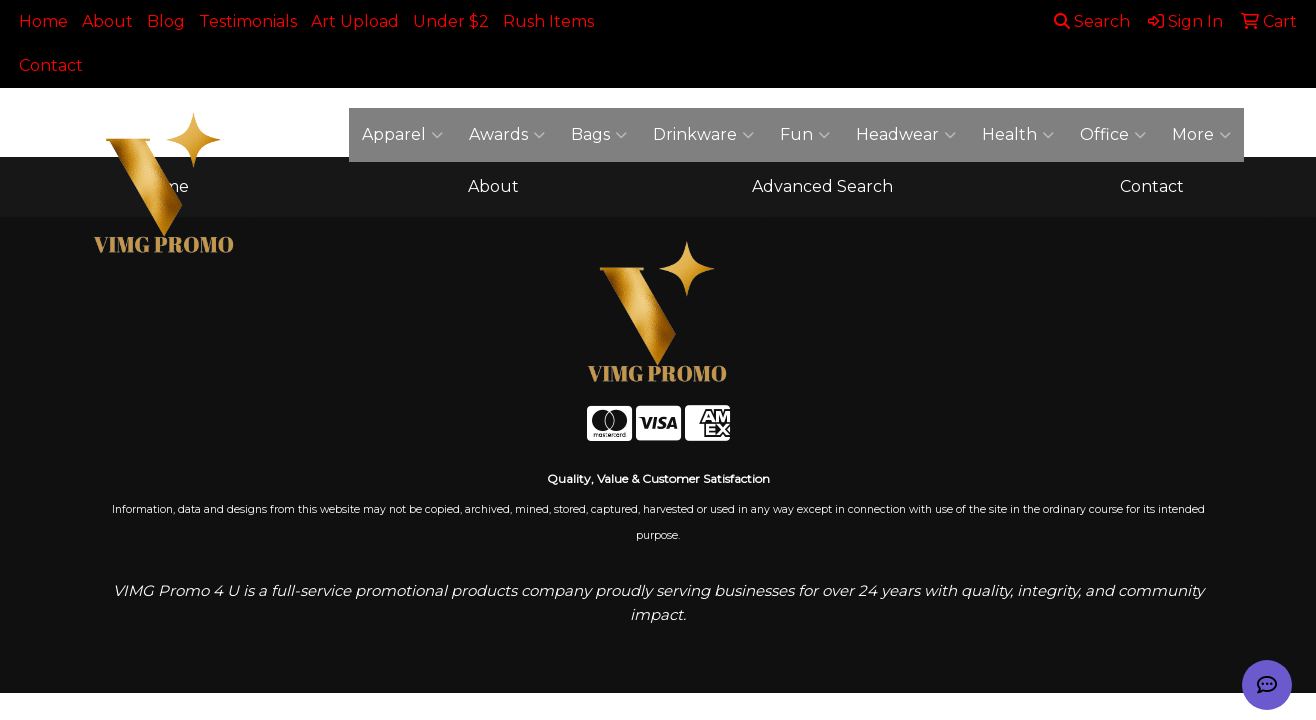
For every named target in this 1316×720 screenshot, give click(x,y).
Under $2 (451, 21)
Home (43, 21)
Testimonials (248, 21)
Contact (51, 65)
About (107, 21)
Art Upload (355, 21)
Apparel (402, 135)
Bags (599, 135)
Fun (805, 135)
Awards (507, 135)
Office (1113, 135)
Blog (166, 21)
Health (1018, 135)
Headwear (906, 135)
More (1201, 135)
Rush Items (548, 21)
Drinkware (703, 135)
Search (1092, 21)
